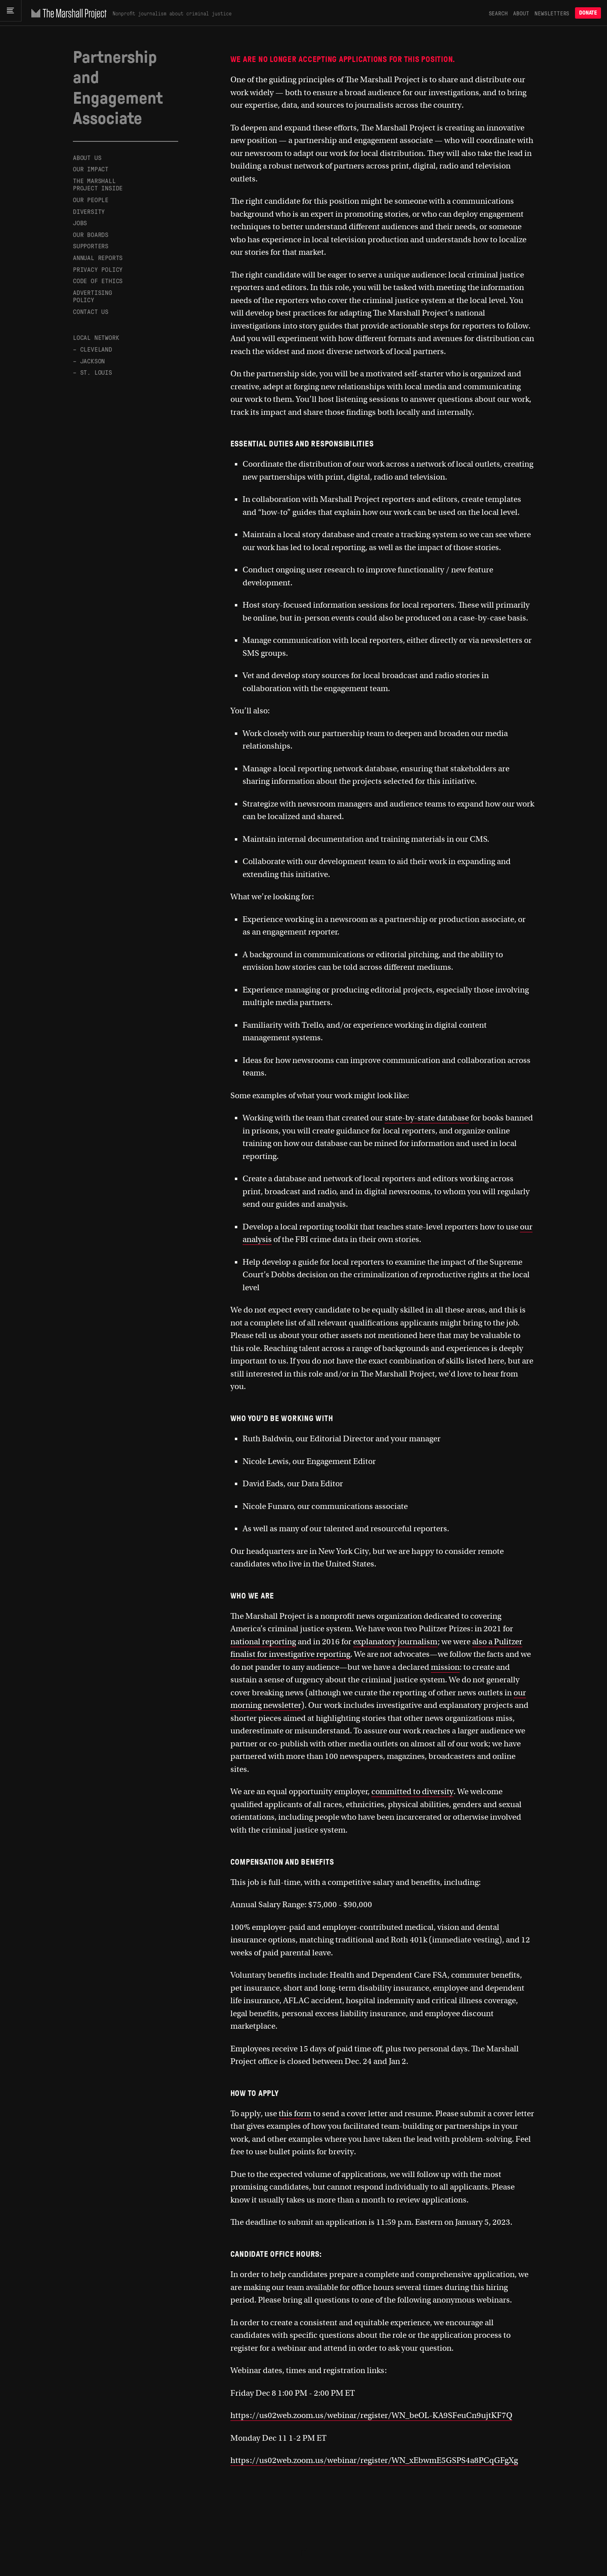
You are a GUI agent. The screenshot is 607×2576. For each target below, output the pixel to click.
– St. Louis (92, 372)
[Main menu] (13, 13)
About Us (87, 158)
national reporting (263, 1642)
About (521, 13)
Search (498, 13)
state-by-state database (427, 1118)
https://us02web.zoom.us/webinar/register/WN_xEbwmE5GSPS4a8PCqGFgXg (374, 2460)
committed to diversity (412, 1791)
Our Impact (91, 168)
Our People (91, 199)
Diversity (89, 211)
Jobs (80, 222)
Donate (588, 13)
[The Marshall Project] (71, 13)
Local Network (96, 337)
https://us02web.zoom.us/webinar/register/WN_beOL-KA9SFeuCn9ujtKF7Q (371, 2415)
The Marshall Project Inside (98, 184)
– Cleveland (92, 349)
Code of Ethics (98, 280)
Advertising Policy (92, 296)
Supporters (91, 245)
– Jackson (89, 360)
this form (295, 2114)
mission (445, 1667)
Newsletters (552, 13)
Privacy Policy (98, 269)
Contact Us (91, 311)
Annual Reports (98, 257)
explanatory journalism (395, 1642)
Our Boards (91, 234)
